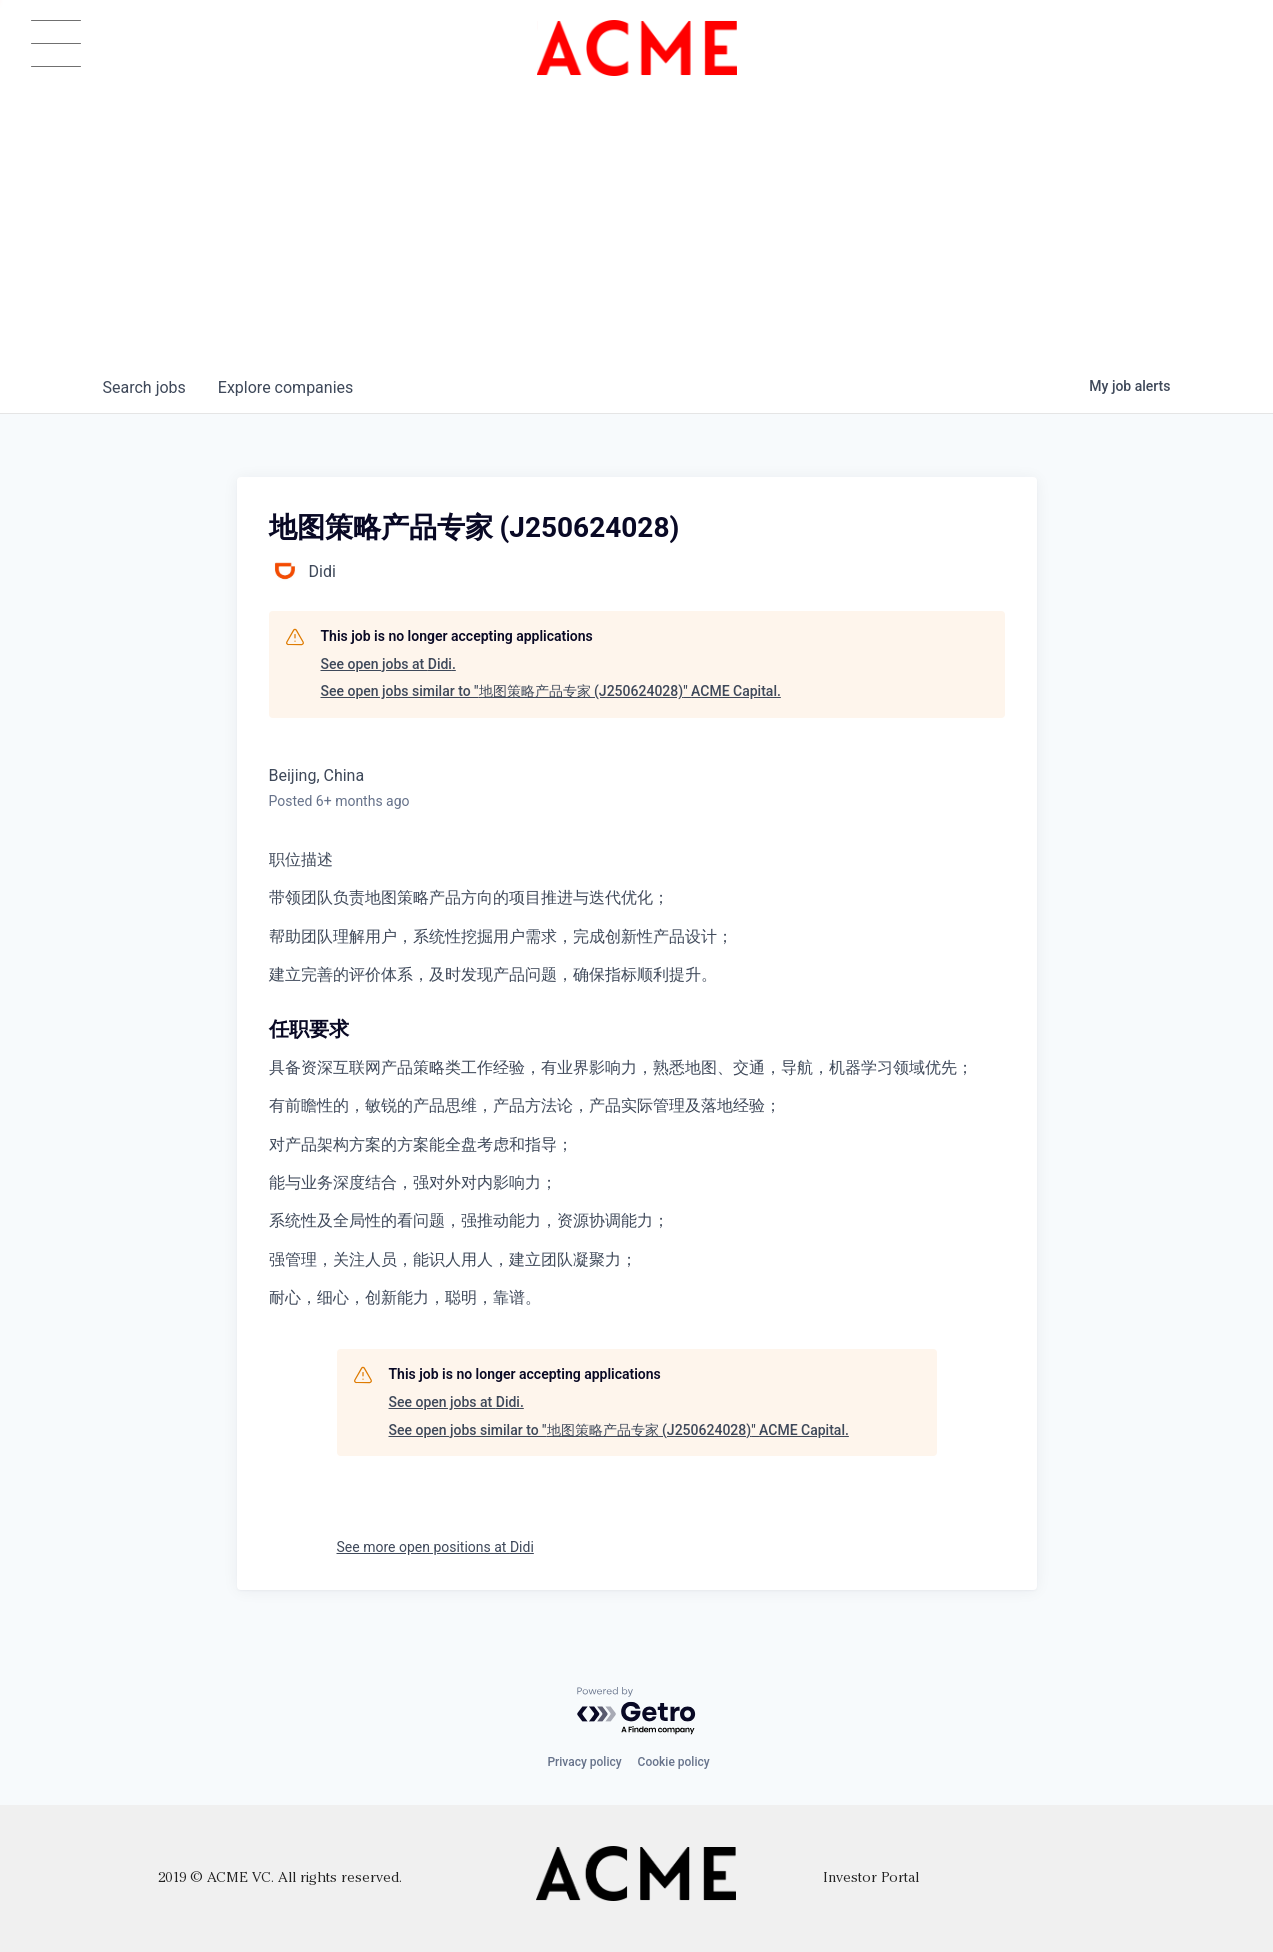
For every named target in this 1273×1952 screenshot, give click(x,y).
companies (285, 387)
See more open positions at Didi (435, 1547)
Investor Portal (871, 1878)
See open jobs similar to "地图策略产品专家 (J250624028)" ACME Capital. (551, 691)
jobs (144, 387)
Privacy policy (584, 1762)
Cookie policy (674, 1762)
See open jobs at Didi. (388, 664)
